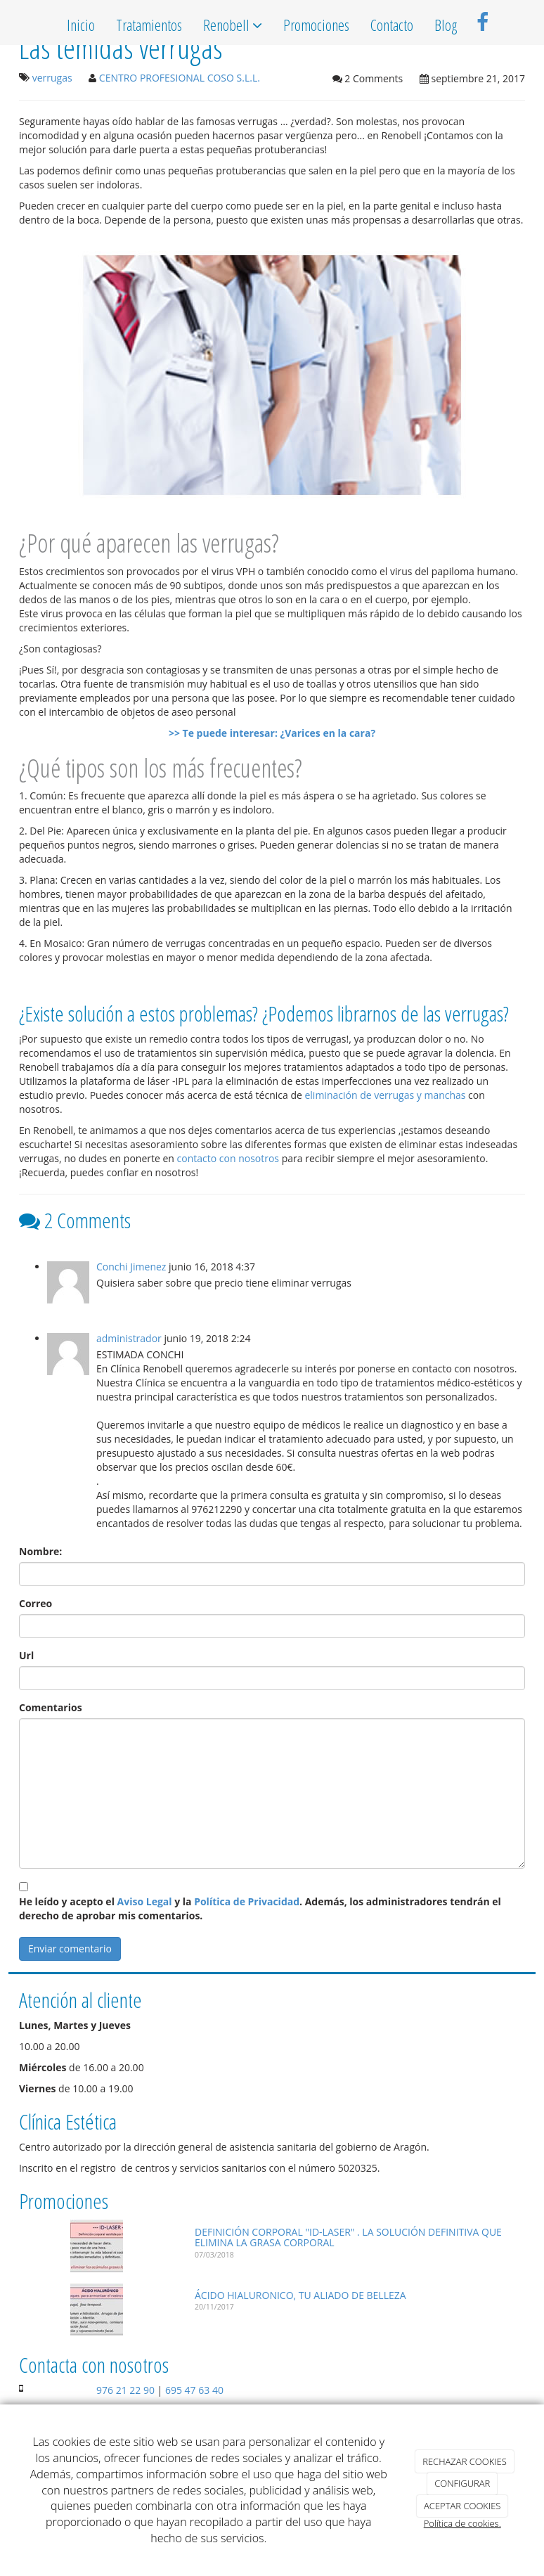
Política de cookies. (462, 2523)
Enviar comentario (70, 1948)
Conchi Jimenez (131, 1266)
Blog (445, 24)
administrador (129, 1338)
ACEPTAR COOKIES (462, 2505)
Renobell (232, 24)
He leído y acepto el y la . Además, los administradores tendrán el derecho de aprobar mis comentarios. (260, 1908)
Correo (35, 1603)
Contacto (391, 24)
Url (26, 1655)
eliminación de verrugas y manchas (384, 1095)
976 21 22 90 (125, 2390)
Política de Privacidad (246, 1901)
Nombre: (40, 1551)
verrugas (52, 77)
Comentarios (50, 1707)
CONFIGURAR (462, 2483)
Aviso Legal (144, 1901)
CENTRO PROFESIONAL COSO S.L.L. (179, 77)
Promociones (316, 24)
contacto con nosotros (228, 1158)
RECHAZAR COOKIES (464, 2461)
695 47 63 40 (194, 2390)
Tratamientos (149, 24)
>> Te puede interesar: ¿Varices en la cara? (272, 733)
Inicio (81, 24)
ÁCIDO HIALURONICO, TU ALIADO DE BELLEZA (300, 2295)
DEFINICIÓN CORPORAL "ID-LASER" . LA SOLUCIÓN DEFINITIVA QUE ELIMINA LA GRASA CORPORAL (348, 2237)
